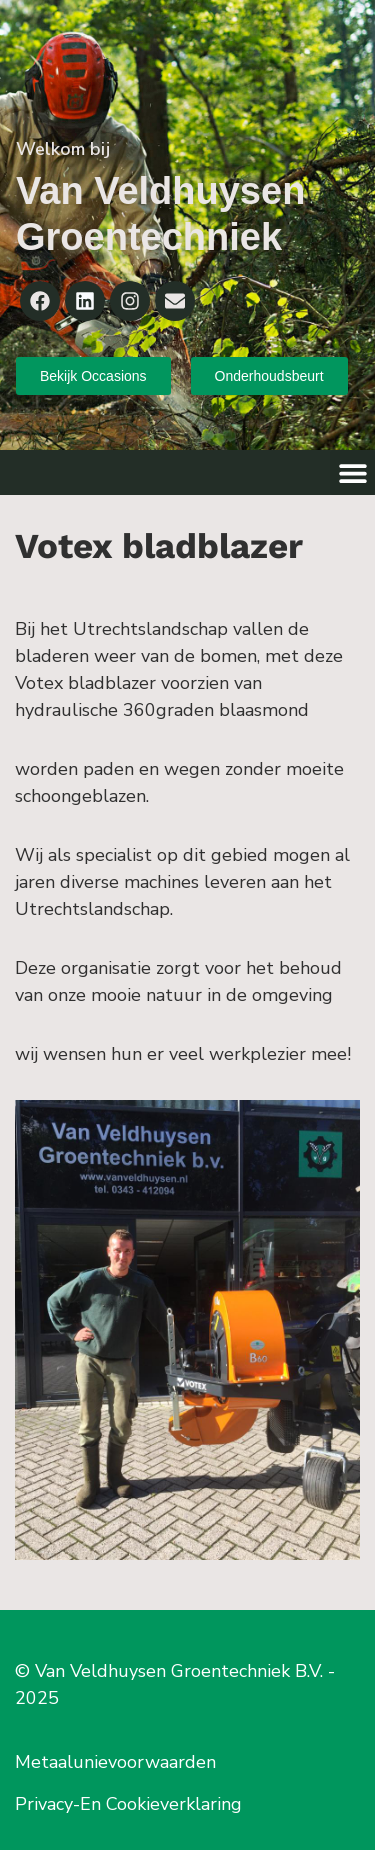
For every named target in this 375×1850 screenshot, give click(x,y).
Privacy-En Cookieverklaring (128, 1804)
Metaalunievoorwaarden (115, 1762)
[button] (352, 472)
